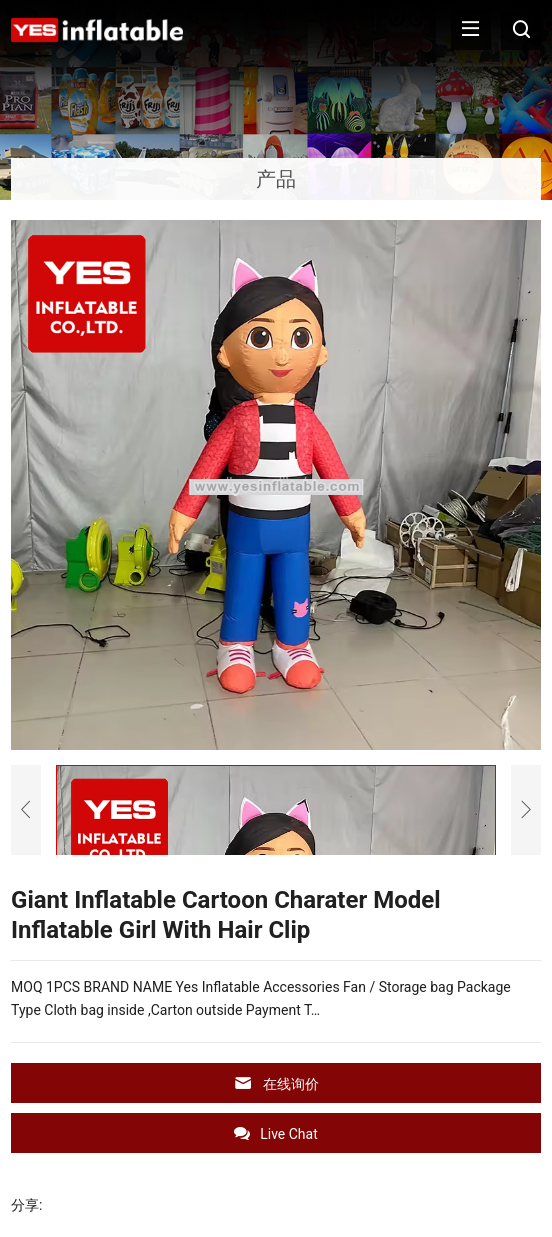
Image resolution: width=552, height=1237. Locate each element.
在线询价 (276, 1083)
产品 (276, 179)
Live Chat (276, 1133)
